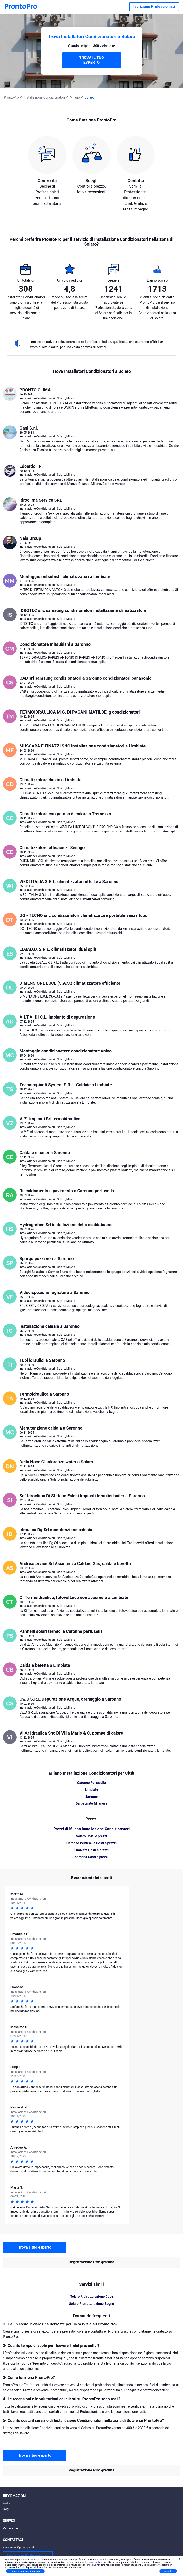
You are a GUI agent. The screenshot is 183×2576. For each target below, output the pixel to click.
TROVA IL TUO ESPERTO (91, 60)
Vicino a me (10, 2528)
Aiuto (6, 2503)
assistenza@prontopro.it (18, 2547)
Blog (6, 2509)
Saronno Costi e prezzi (91, 1857)
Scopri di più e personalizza (25, 2571)
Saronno (91, 1796)
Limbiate (91, 1790)
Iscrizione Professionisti (154, 6)
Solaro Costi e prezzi (91, 1836)
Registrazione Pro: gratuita (91, 2262)
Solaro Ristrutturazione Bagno (91, 2304)
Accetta (168, 2571)
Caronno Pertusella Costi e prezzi (91, 1843)
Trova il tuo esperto (34, 2247)
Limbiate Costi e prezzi (91, 1850)
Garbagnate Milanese (91, 1803)
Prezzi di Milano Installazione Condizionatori (91, 1829)
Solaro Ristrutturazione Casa (91, 2296)
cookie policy (95, 2562)
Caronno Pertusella (91, 1783)
